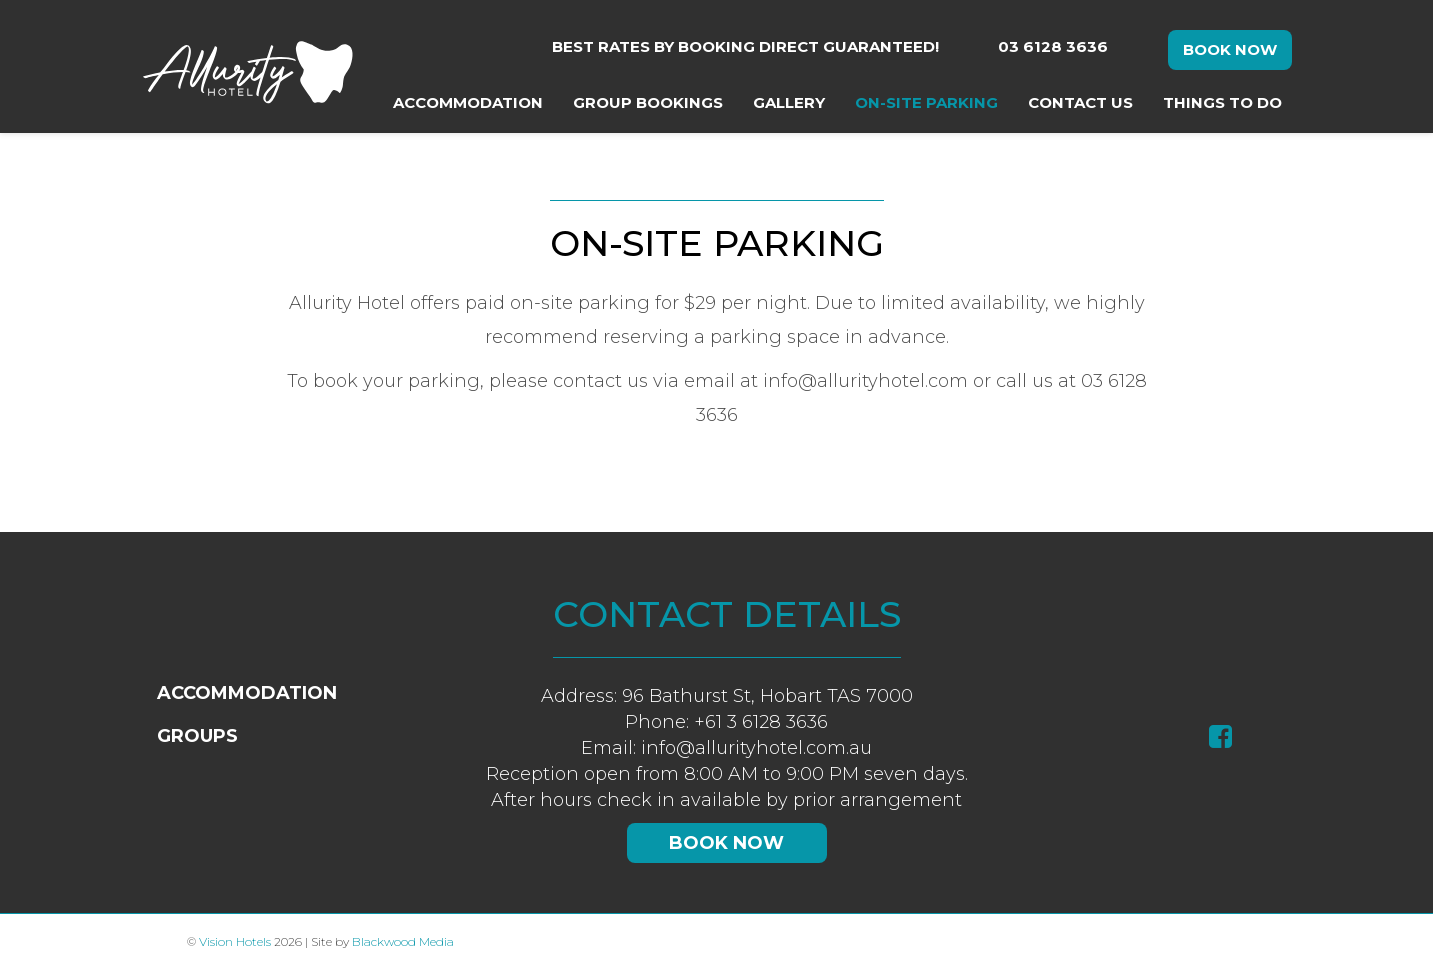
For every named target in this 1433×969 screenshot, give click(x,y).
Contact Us (1080, 102)
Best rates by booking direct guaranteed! (745, 46)
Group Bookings (648, 102)
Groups (197, 736)
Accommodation (468, 102)
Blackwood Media (403, 941)
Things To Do (1222, 102)
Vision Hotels (235, 941)
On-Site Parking (926, 102)
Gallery (789, 102)
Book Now (1230, 49)
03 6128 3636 (1053, 46)
